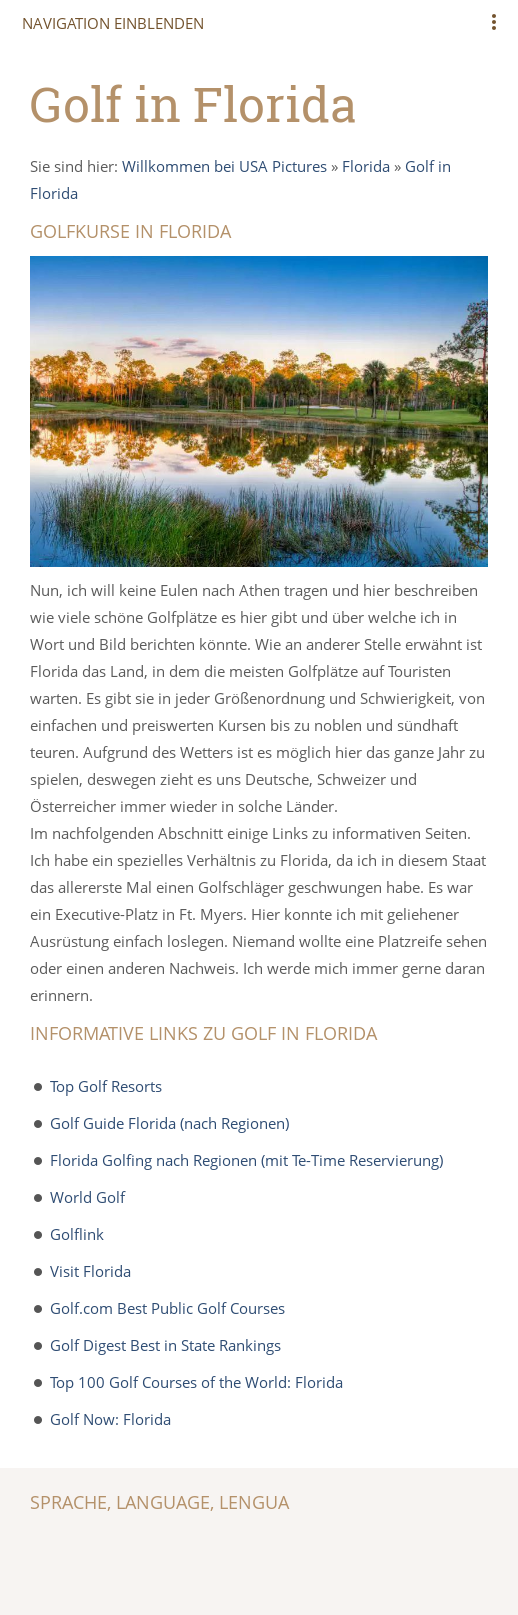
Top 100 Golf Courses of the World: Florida (196, 1382)
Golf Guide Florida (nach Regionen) (169, 1123)
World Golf (87, 1197)
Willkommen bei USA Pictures (224, 166)
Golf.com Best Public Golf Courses (167, 1308)
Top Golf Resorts (106, 1086)
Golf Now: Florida (110, 1419)
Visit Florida (90, 1271)
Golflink (77, 1234)
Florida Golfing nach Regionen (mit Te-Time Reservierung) (246, 1160)
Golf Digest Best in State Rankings (165, 1345)
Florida (366, 166)
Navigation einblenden (113, 23)
